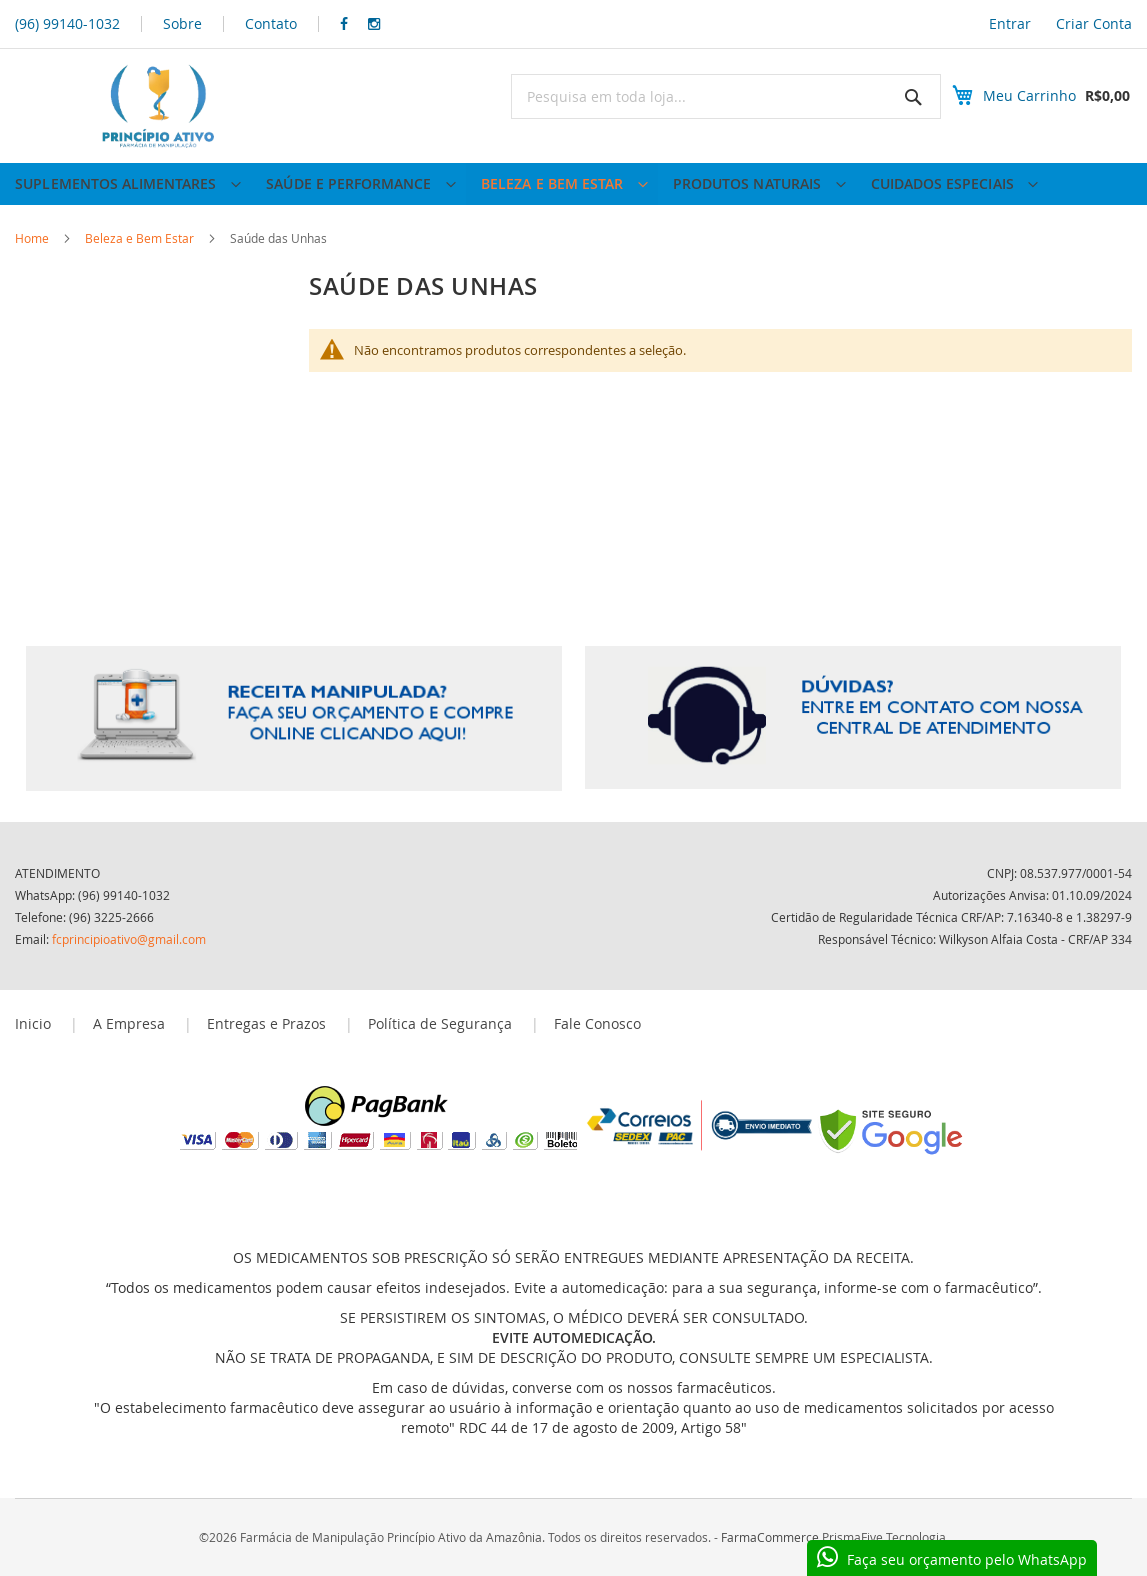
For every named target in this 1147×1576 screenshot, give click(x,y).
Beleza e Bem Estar (141, 260)
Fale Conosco (597, 1023)
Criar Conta (1094, 23)
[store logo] (155, 106)
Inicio (33, 1023)
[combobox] (709, 96)
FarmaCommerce (770, 1537)
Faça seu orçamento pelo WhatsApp (967, 1559)
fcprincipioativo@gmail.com (129, 939)
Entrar (1010, 23)
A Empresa (129, 1023)
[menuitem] (126, 195)
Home (33, 260)
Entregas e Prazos (266, 1023)
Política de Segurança (440, 1023)
